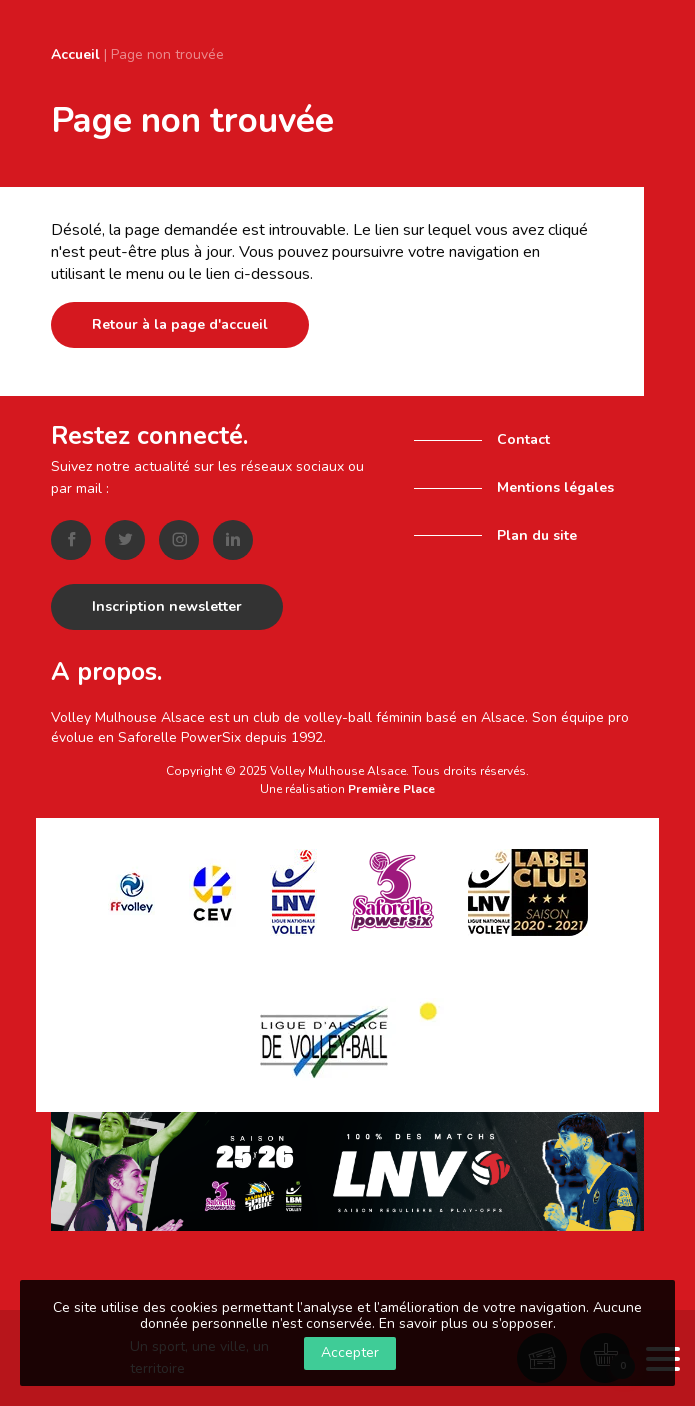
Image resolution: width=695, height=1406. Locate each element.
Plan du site (537, 535)
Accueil (75, 54)
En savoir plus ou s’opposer (466, 1323)
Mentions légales (555, 487)
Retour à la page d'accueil (180, 324)
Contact (523, 439)
